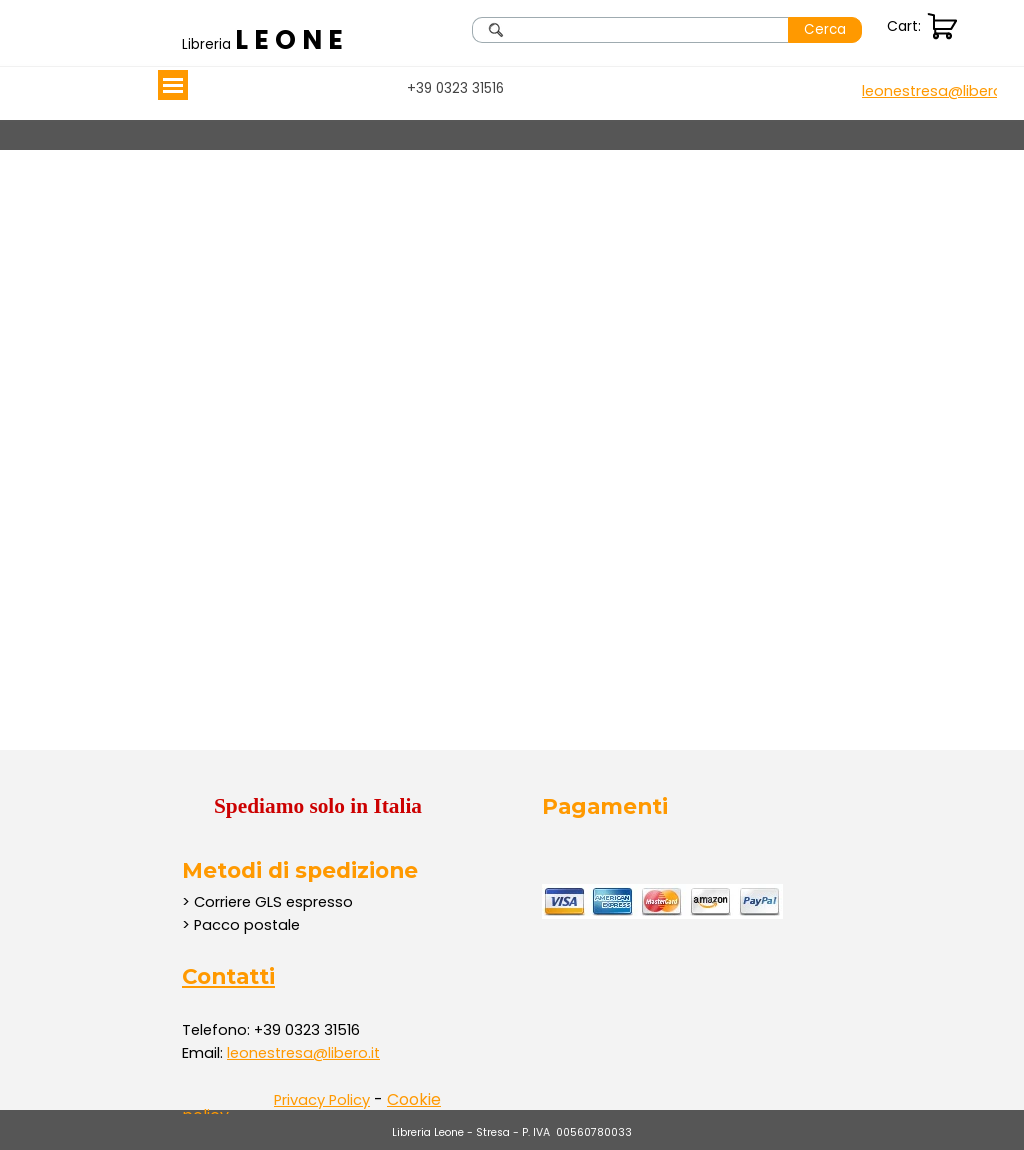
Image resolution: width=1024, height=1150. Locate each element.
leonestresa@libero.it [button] (303, 1053)
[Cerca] (630, 30)
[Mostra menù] (173, 85)
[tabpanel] (267, 40)
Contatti (228, 976)
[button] (938, 91)
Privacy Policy (322, 1100)
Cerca (825, 29)
